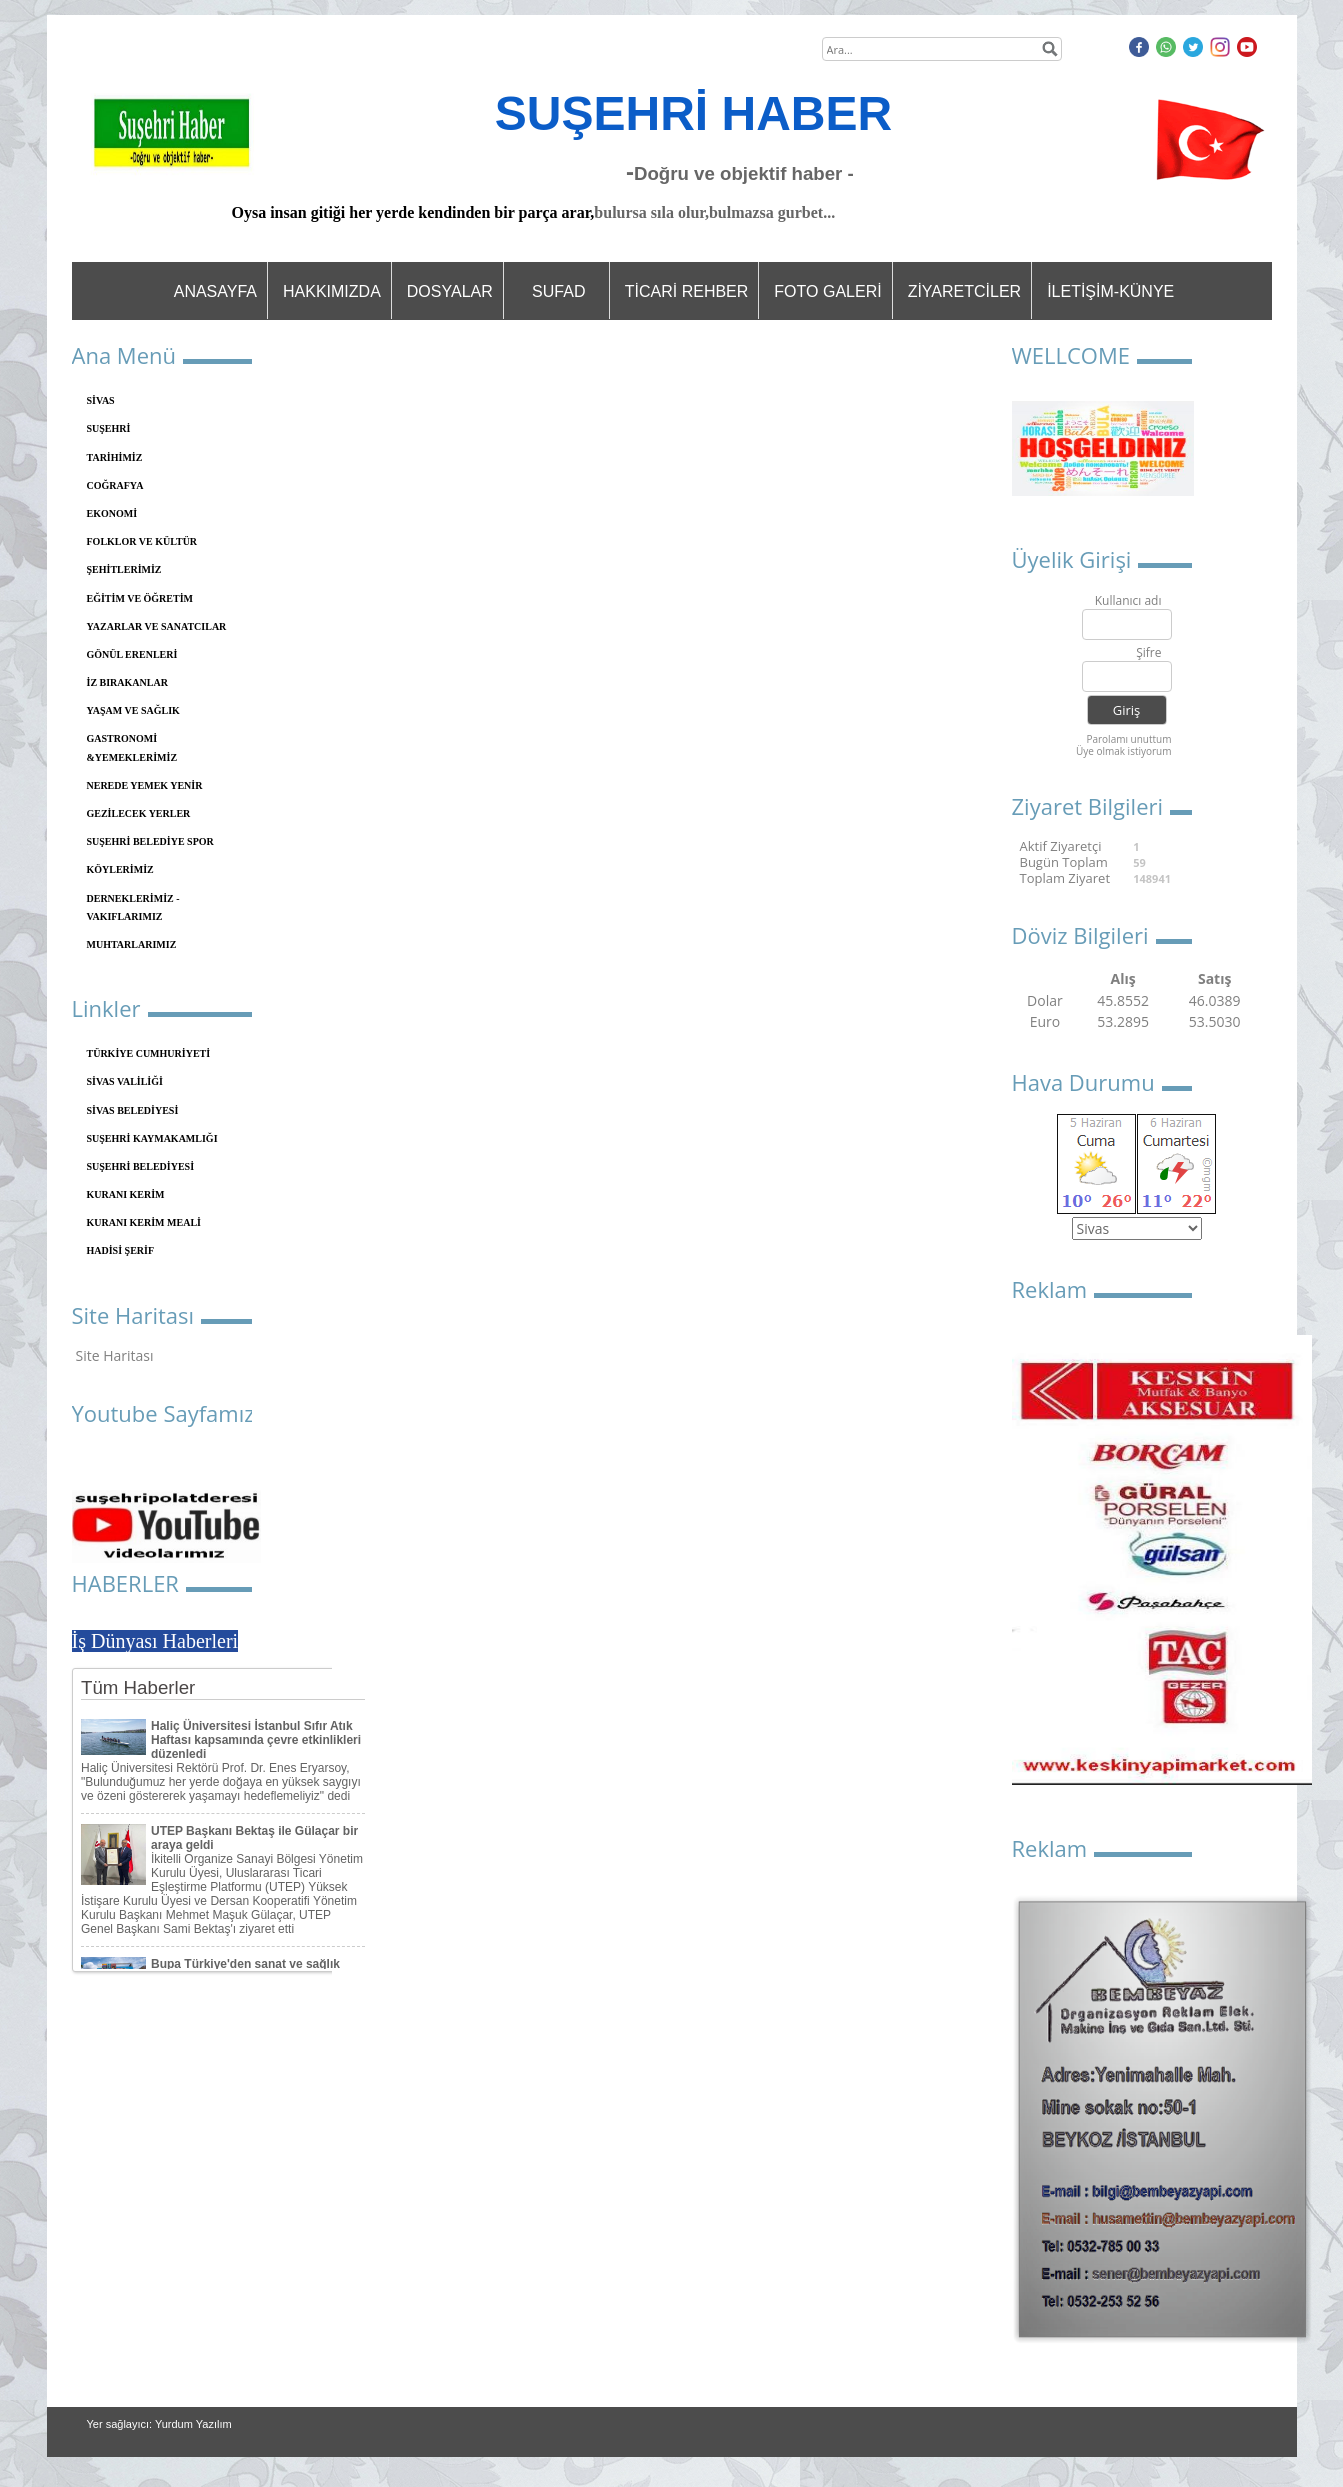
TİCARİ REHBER (687, 291)
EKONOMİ (112, 513)
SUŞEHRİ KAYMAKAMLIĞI (152, 1138)
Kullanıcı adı (1128, 601)
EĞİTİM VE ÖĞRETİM (140, 598)
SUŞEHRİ (109, 428)
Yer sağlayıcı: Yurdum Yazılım (159, 2424)
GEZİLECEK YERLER (139, 813)
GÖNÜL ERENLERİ (132, 654)
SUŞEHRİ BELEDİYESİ (141, 1166)
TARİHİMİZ (115, 457)
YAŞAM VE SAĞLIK (133, 710)
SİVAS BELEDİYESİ (133, 1110)
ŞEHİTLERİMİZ (124, 569)
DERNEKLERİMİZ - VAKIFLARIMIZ (133, 907)
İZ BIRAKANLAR (127, 682)
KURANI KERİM (126, 1194)
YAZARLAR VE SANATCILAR (157, 626)
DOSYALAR (450, 291)
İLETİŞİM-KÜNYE (1110, 291)
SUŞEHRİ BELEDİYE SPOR (150, 841)
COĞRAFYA (115, 485)
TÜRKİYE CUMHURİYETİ (149, 1053)
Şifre (1148, 653)
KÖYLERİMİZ (120, 869)
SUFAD (558, 291)
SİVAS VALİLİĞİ (125, 1081)
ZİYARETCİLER (965, 291)
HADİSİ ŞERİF (121, 1250)
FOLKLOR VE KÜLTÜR (142, 541)
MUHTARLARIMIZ (132, 944)
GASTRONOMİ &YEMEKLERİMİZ (132, 747)
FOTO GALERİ (827, 291)
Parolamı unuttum (1128, 739)
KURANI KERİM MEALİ (144, 1222)
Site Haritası (115, 1355)
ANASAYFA (215, 291)
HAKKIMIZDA (332, 291)
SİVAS (101, 400)
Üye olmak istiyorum (1124, 751)
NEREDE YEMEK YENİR (145, 785)
